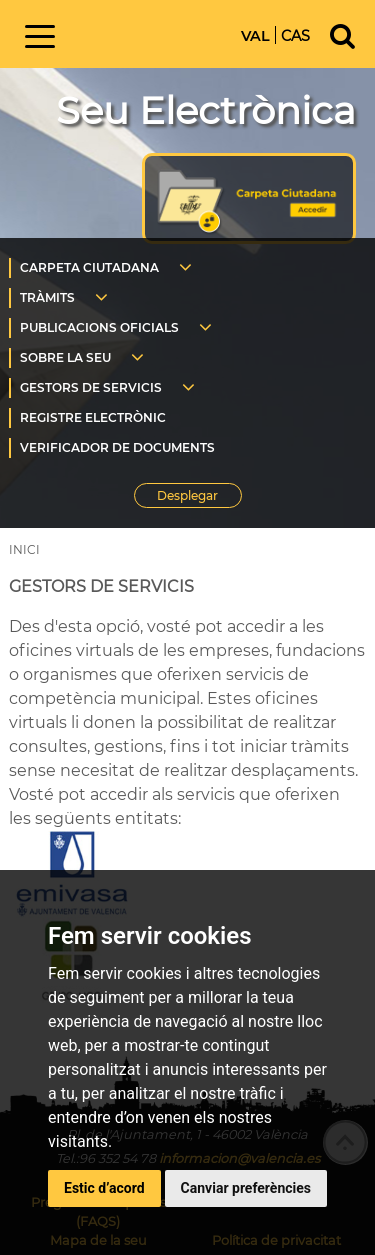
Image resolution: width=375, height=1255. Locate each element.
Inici (154, 32)
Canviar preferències (246, 1188)
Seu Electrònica (206, 110)
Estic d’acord (104, 1188)
